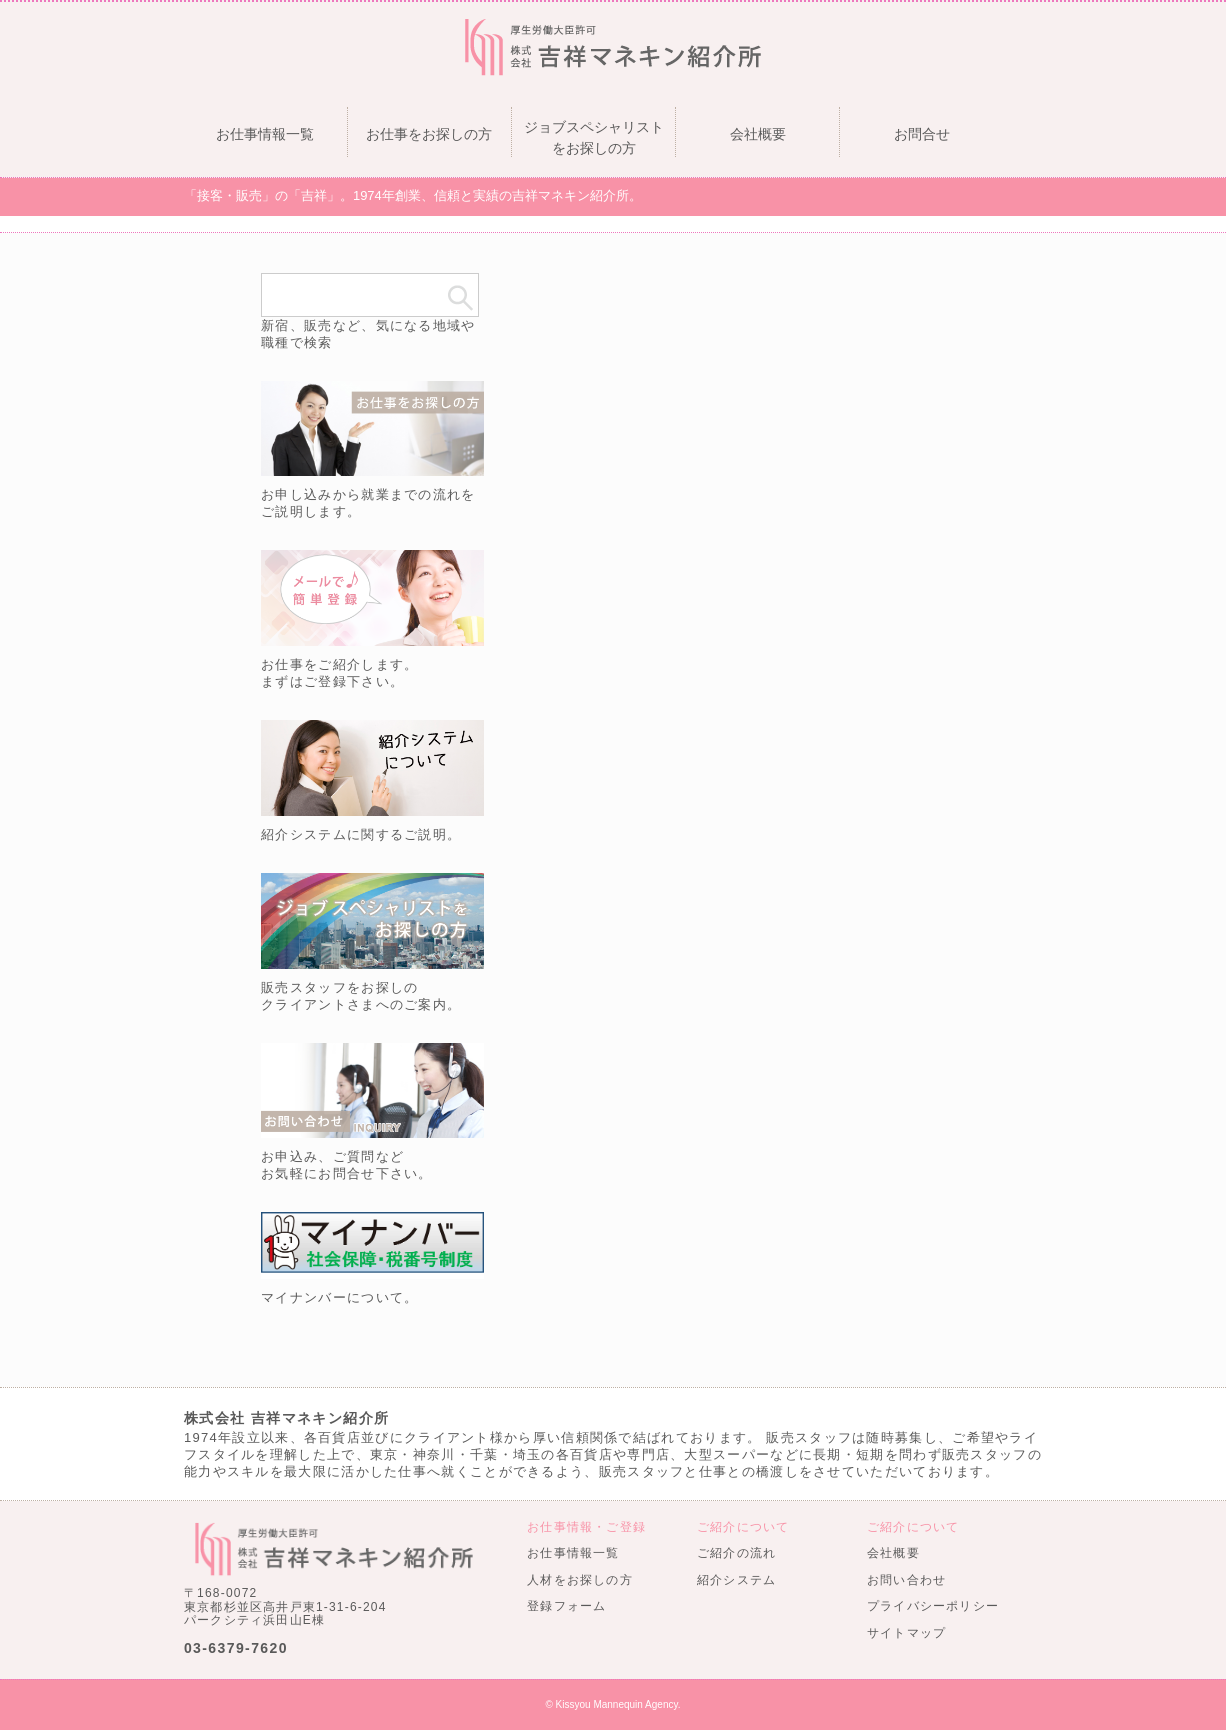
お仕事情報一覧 (265, 134)
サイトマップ (906, 1633)
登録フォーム (566, 1606)
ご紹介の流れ (736, 1553)
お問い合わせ (906, 1580)
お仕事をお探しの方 (429, 134)
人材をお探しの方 (580, 1580)
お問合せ (922, 134)
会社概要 (758, 134)
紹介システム (736, 1580)
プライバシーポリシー (933, 1606)
